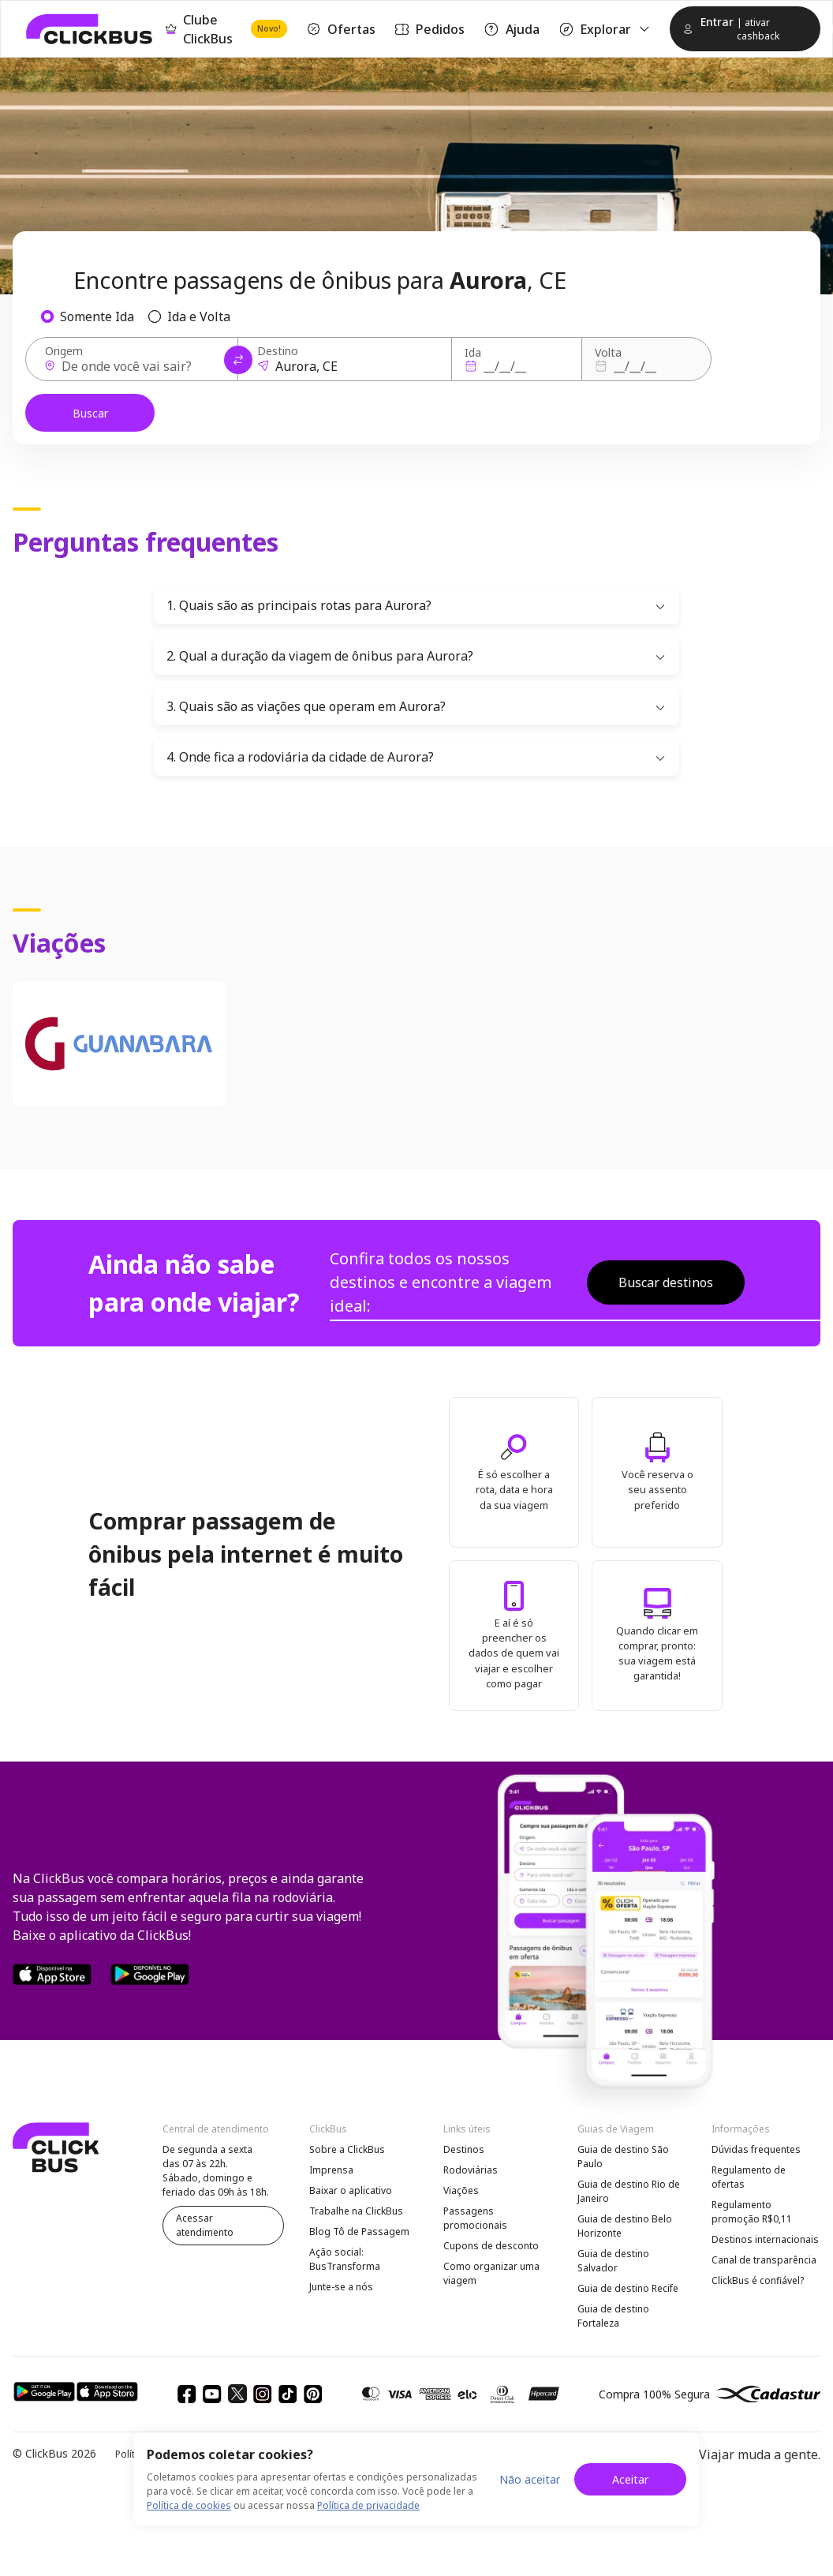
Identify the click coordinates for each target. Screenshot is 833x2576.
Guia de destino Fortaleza (613, 2316)
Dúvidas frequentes (756, 2149)
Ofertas (340, 29)
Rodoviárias (470, 2170)
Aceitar (630, 2479)
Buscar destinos (665, 1282)
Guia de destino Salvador (613, 2261)
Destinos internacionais (765, 2239)
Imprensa (331, 2170)
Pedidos (429, 29)
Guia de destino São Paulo (623, 2156)
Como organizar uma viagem (491, 2273)
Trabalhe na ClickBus (356, 2211)
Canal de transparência (764, 2260)
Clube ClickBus (226, 29)
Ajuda (511, 29)
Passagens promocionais (475, 2218)
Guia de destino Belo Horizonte (624, 2226)
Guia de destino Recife (627, 2288)
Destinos (463, 2149)
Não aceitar (529, 2479)
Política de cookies (189, 2505)
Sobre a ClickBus (347, 2149)
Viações (461, 2190)
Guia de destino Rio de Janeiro (628, 2191)
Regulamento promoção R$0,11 (752, 2212)
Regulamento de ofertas (749, 2177)
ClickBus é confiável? (758, 2280)
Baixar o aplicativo (350, 2190)
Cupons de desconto (491, 2245)
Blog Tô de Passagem (359, 2231)
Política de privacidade (368, 2505)
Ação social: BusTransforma (344, 2259)
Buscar (90, 413)
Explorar (605, 29)
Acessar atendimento (204, 2225)
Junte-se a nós (341, 2286)
